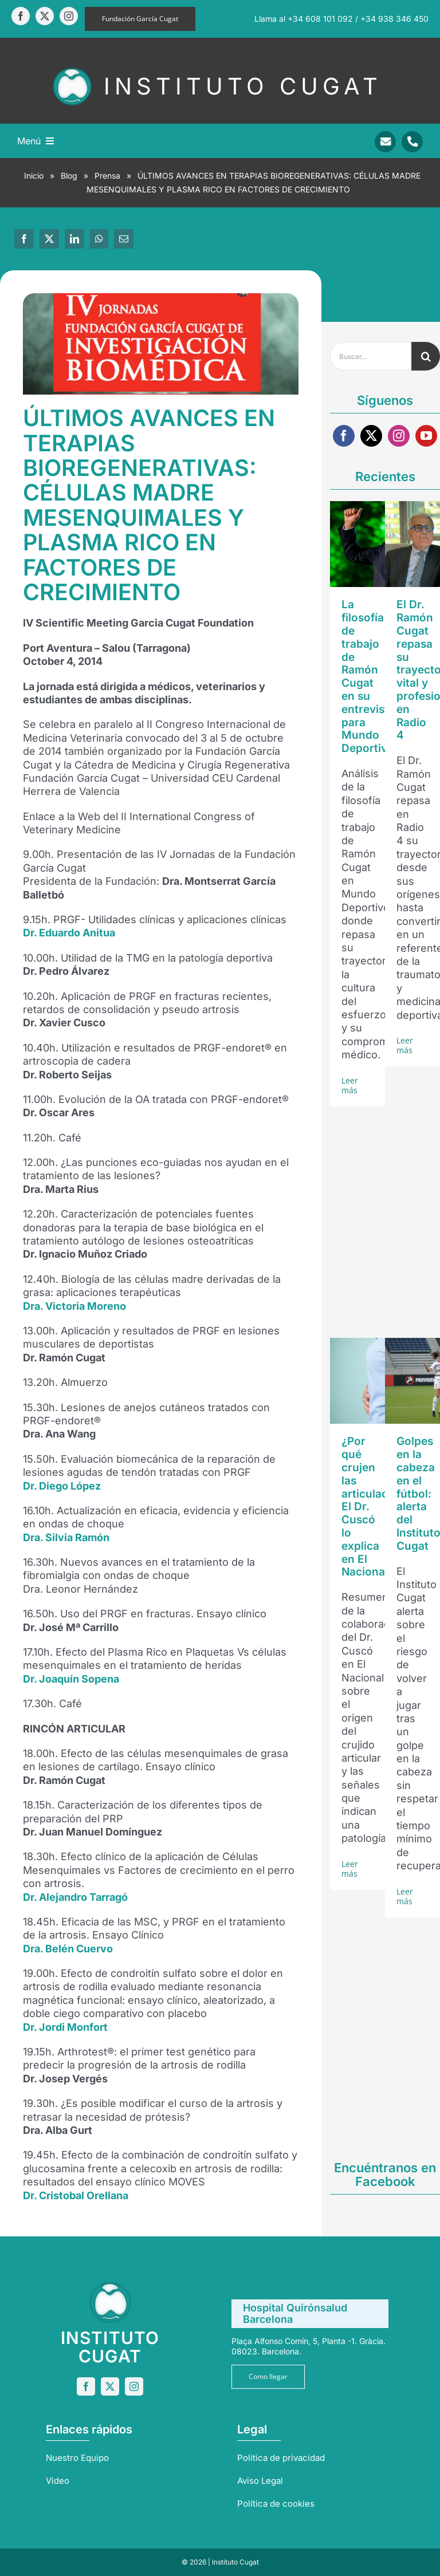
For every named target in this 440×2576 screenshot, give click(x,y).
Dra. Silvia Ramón (66, 1537)
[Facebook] (24, 238)
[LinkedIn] (74, 238)
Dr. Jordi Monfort (65, 2027)
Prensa (107, 175)
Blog (69, 175)
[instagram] (69, 16)
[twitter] (45, 16)
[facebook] (20, 16)
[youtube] (426, 436)
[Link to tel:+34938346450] (412, 141)
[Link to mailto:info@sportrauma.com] (385, 141)
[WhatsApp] (99, 238)
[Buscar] (425, 356)
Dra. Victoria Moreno (74, 1306)
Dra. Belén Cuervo (68, 1949)
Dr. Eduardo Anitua (69, 933)
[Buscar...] (370, 356)
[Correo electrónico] (123, 238)
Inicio (34, 175)
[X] (49, 238)
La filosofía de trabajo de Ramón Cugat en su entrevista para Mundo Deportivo (368, 676)
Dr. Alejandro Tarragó (75, 1897)
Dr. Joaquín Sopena (71, 1679)
